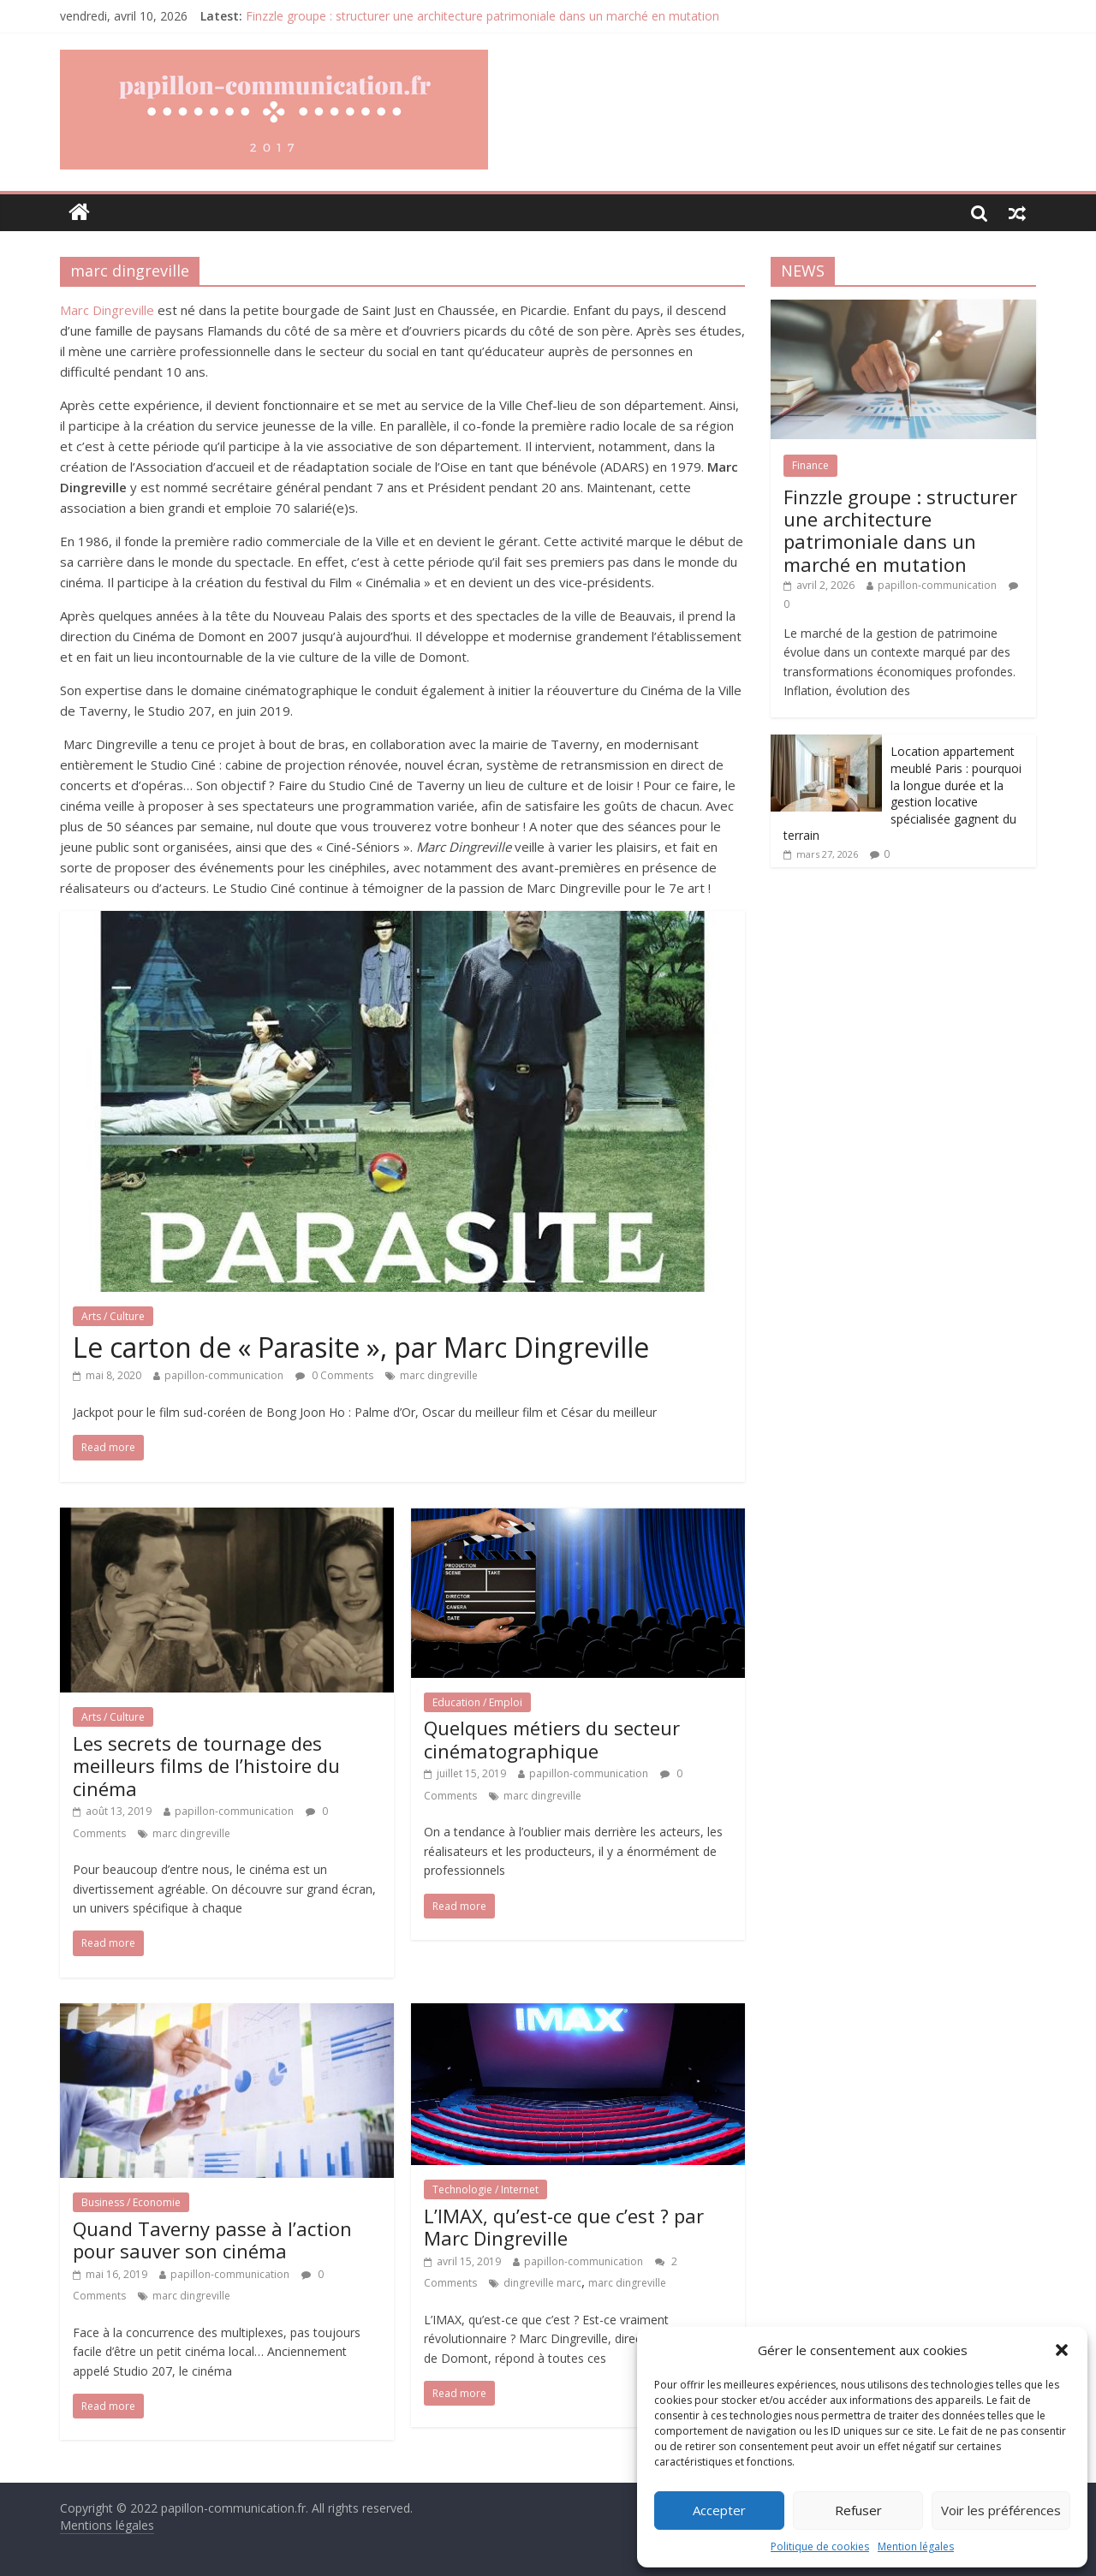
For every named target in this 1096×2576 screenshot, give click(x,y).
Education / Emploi (477, 1702)
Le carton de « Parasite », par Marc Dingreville (361, 1347)
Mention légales (916, 2546)
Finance (810, 465)
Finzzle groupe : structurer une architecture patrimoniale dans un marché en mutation (482, 16)
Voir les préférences (1001, 2510)
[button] (1061, 2350)
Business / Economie (131, 2202)
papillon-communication (223, 1375)
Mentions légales (107, 2525)
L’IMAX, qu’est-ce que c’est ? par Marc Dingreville (564, 2227)
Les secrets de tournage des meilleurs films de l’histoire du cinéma (206, 1765)
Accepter (719, 2510)
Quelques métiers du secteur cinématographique (552, 1739)
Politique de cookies (820, 2546)
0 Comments (334, 1375)
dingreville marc (542, 2283)
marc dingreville (439, 1375)
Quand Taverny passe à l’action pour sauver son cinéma (212, 2240)
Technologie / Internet (485, 2189)
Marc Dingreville (107, 309)
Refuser (858, 2510)
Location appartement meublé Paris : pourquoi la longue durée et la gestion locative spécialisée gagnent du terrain (902, 793)
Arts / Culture (113, 1316)
